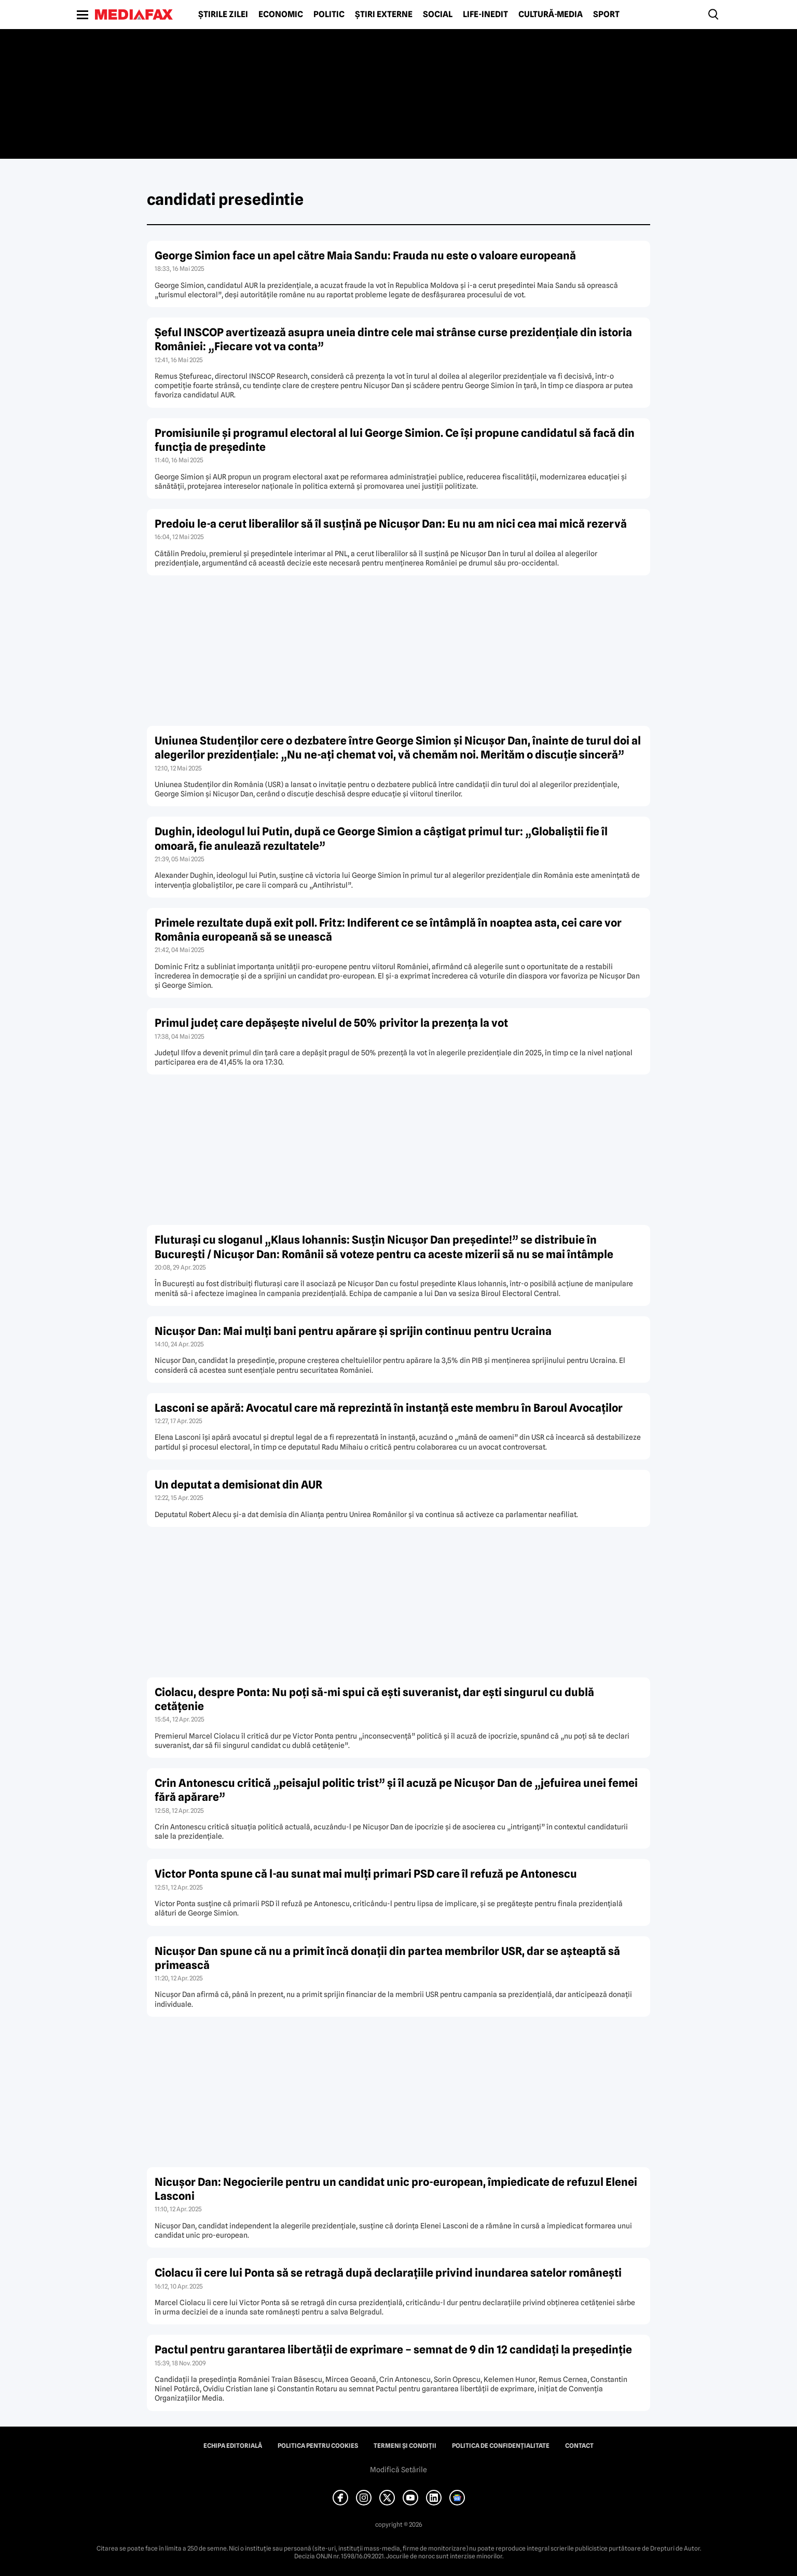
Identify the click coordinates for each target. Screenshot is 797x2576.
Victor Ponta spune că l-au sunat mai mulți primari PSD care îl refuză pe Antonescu (366, 1873)
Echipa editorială (232, 2445)
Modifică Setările (398, 2469)
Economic (280, 14)
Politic (329, 14)
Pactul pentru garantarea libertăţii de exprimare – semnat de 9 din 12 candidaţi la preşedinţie (393, 2349)
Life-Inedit (485, 14)
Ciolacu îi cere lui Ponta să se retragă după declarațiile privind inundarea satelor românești (388, 2272)
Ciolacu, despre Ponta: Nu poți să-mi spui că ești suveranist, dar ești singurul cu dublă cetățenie (374, 1699)
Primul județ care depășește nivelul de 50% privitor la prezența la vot (331, 1022)
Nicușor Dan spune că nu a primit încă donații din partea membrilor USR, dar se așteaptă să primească (387, 1958)
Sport (606, 14)
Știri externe (384, 14)
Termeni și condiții (405, 2445)
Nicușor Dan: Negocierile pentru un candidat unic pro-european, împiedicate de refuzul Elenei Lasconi (396, 2188)
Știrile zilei (223, 14)
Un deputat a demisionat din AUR (238, 1484)
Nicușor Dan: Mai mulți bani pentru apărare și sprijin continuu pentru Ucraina (353, 1331)
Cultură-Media (550, 14)
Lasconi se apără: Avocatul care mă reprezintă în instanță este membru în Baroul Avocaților (389, 1407)
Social (437, 14)
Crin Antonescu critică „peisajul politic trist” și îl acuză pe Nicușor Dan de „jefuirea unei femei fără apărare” (396, 1789)
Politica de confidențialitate (500, 2445)
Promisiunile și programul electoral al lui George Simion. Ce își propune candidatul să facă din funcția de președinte (395, 439)
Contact (579, 2445)
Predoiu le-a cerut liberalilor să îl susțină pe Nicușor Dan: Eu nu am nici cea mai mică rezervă (391, 523)
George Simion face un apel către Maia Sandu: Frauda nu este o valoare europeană (365, 255)
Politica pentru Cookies (318, 2445)
